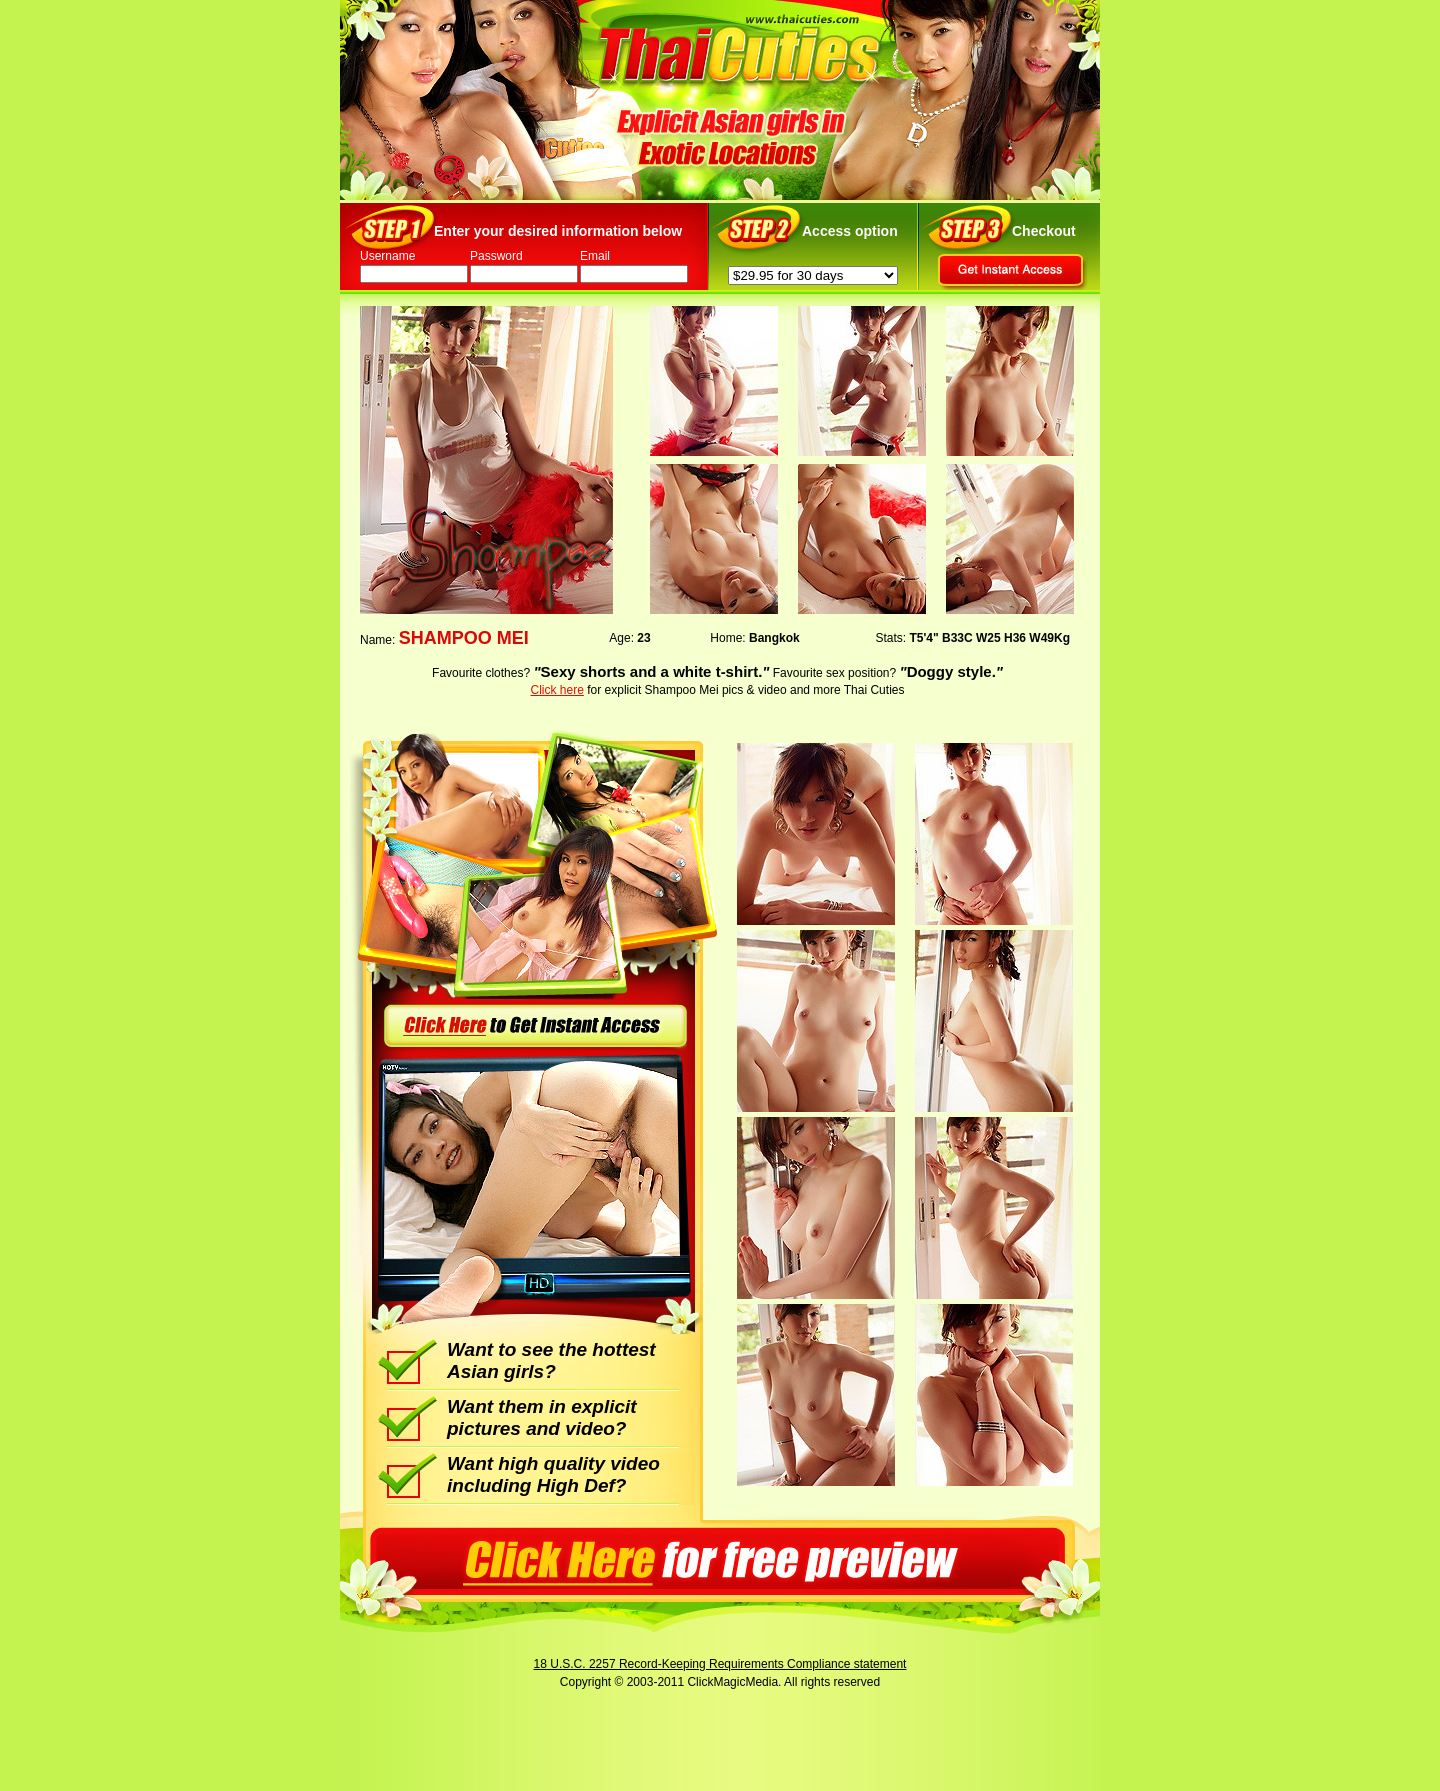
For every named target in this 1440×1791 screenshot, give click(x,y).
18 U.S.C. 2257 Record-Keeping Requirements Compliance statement (720, 1664)
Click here (557, 690)
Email (595, 256)
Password (496, 256)
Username (387, 256)
